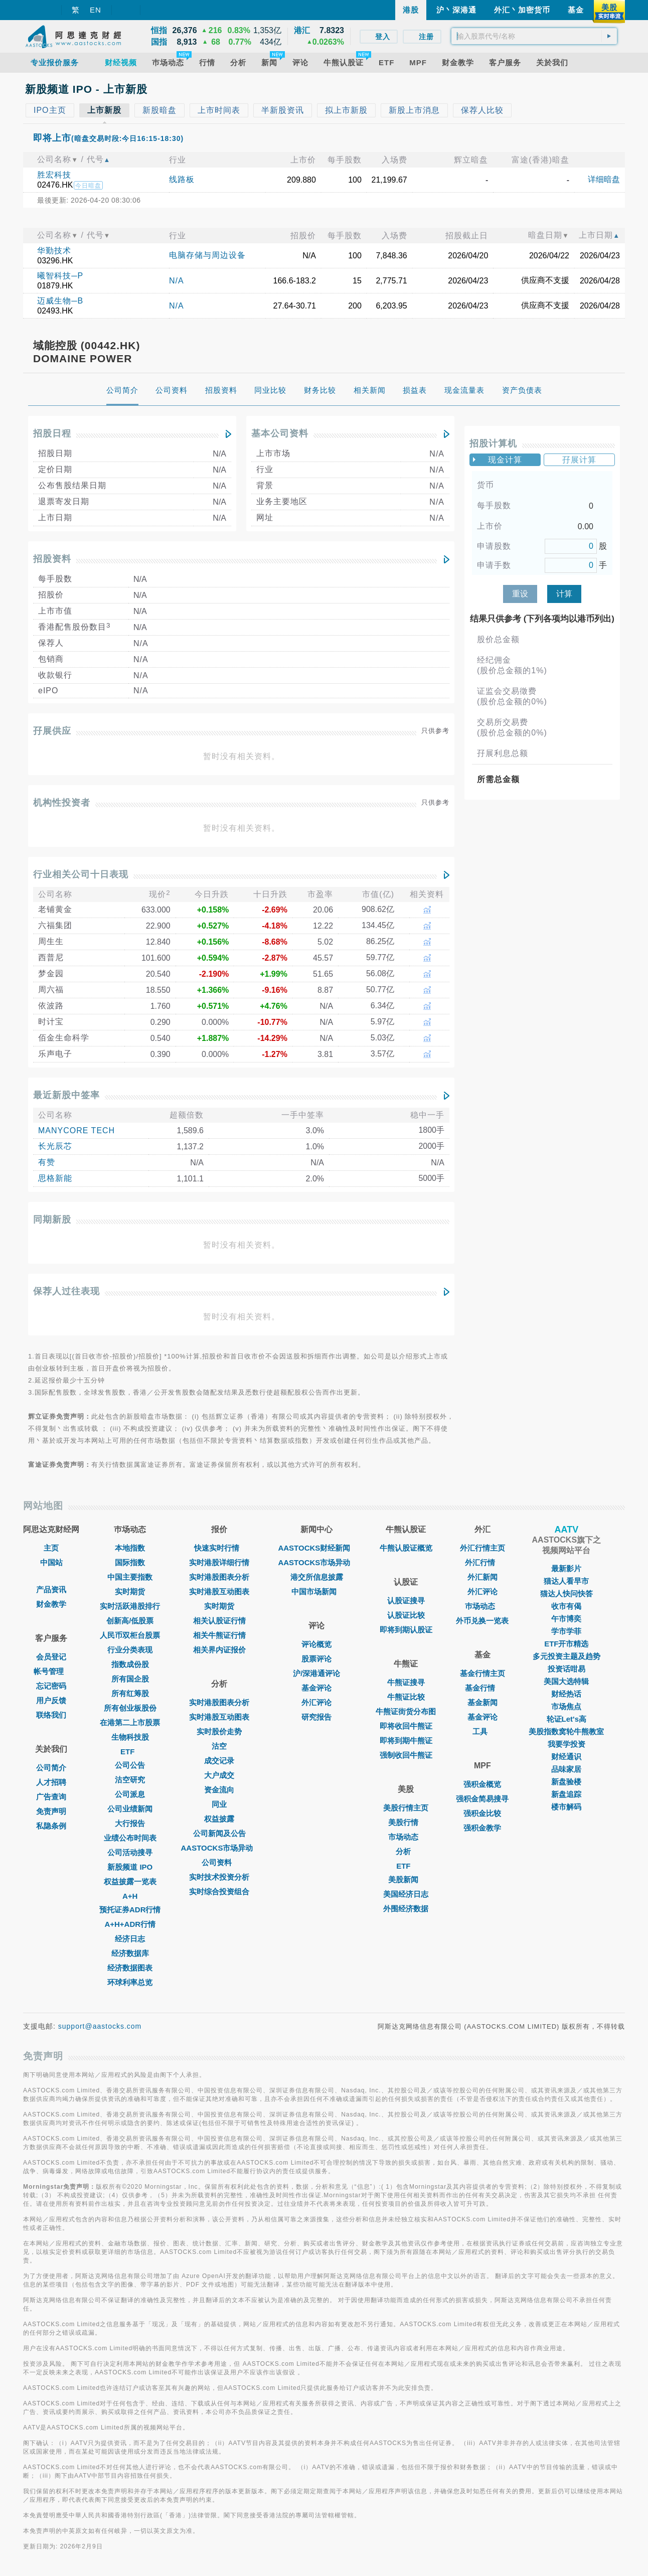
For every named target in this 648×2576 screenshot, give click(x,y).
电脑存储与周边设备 (207, 255)
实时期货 (130, 1591)
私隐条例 (51, 1826)
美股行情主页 (405, 1807)
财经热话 (566, 1694)
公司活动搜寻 (129, 1852)
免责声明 (51, 1811)
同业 (219, 1804)
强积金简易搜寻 (482, 1798)
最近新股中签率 (66, 1095)
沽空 (219, 1746)
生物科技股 (130, 1737)
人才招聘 (51, 1782)
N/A (176, 280)
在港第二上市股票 (130, 1722)
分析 (406, 1851)
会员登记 (51, 1656)
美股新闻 (405, 1879)
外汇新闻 (482, 1577)
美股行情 (405, 1822)
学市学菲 (566, 1631)
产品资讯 (51, 1589)
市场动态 (405, 1837)
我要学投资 (566, 1744)
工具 (482, 1731)
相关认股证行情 (219, 1620)
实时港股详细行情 (219, 1562)
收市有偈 (566, 1606)
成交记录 (219, 1760)
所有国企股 (130, 1679)
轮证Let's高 (566, 1719)
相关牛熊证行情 (219, 1635)
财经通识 (566, 1756)
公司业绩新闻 (129, 1808)
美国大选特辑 (566, 1681)
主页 (51, 1548)
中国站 (51, 1562)
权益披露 (219, 1818)
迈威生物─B (60, 300)
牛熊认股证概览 (406, 1548)
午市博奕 (566, 1618)
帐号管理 (51, 1671)
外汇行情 (482, 1562)
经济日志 (130, 1938)
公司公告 (130, 1765)
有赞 (46, 1162)
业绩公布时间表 (130, 1838)
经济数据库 (130, 1953)
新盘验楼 (566, 1781)
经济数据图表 (129, 1967)
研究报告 (316, 1717)
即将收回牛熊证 (406, 1726)
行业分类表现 (129, 1649)
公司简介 (51, 1767)
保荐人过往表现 (66, 1291)
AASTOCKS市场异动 (219, 1848)
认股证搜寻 (406, 1600)
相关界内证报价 (219, 1649)
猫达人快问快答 (566, 1593)
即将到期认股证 (406, 1629)
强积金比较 (482, 1813)
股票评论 (316, 1658)
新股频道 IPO (129, 1867)
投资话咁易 (566, 1668)
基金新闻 (482, 1702)
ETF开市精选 (566, 1643)
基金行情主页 (482, 1673)
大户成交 (219, 1775)
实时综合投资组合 (219, 1891)
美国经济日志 (405, 1894)
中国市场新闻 (316, 1591)
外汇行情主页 (482, 1548)
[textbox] (534, 36)
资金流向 (219, 1789)
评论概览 (316, 1644)
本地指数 (130, 1548)
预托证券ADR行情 (130, 1909)
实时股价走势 (219, 1731)
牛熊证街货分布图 (406, 1711)
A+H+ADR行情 (129, 1924)
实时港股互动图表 (219, 1591)
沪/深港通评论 (316, 1673)
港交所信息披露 (316, 1577)
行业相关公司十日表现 (80, 874)
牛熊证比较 (406, 1697)
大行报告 (130, 1823)
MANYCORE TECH (76, 1130)
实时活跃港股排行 (130, 1606)
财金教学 (51, 1604)
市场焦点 (566, 1706)
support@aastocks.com (100, 2026)
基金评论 (316, 1688)
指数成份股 (130, 1664)
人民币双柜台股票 (130, 1635)
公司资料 (219, 1862)
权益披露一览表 (130, 1881)
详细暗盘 (604, 179)
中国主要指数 (129, 1577)
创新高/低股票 (129, 1620)
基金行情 (482, 1688)
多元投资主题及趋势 (566, 1656)
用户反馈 (51, 1700)
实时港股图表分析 (219, 1577)
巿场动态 (482, 1606)
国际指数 (130, 1562)
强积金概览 (482, 1784)
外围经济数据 (405, 1908)
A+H (129, 1896)
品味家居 (566, 1769)
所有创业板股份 (130, 1708)
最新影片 (566, 1568)
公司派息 (130, 1794)
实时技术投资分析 (219, 1877)
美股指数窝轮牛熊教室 (566, 1731)
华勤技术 (54, 250)
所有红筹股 (130, 1693)
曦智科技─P (60, 275)
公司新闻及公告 (219, 1833)
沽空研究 (130, 1779)
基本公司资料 (279, 433)
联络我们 (51, 1715)
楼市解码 (566, 1806)
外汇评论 (316, 1702)
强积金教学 (482, 1828)
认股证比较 (406, 1615)
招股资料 (52, 559)
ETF (129, 1751)
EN (95, 10)
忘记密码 (51, 1686)
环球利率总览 (129, 1982)
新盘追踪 (566, 1794)
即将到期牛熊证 (406, 1740)
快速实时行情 (219, 1548)
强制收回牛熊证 (406, 1755)
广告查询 (51, 1796)
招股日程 (52, 433)
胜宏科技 (54, 175)
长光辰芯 (55, 1146)
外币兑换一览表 (482, 1620)
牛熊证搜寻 (406, 1682)
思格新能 (55, 1178)
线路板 (182, 179)
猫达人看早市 (566, 1581)
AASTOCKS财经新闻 (316, 1548)
